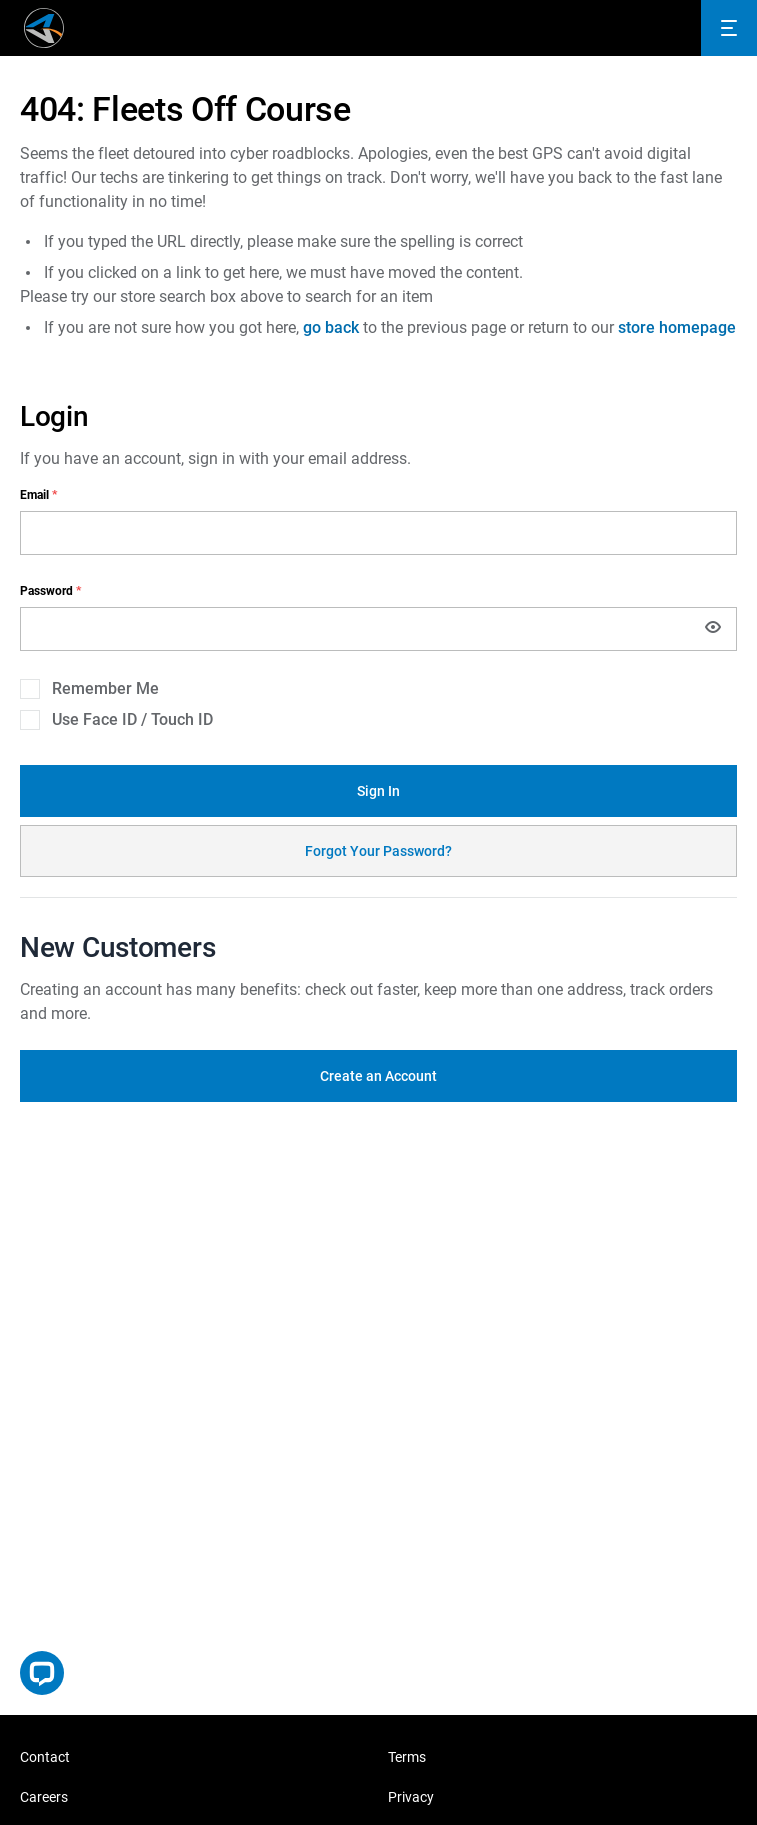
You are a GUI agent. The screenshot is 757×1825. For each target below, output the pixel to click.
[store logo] (44, 28)
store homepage (677, 327)
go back (331, 327)
